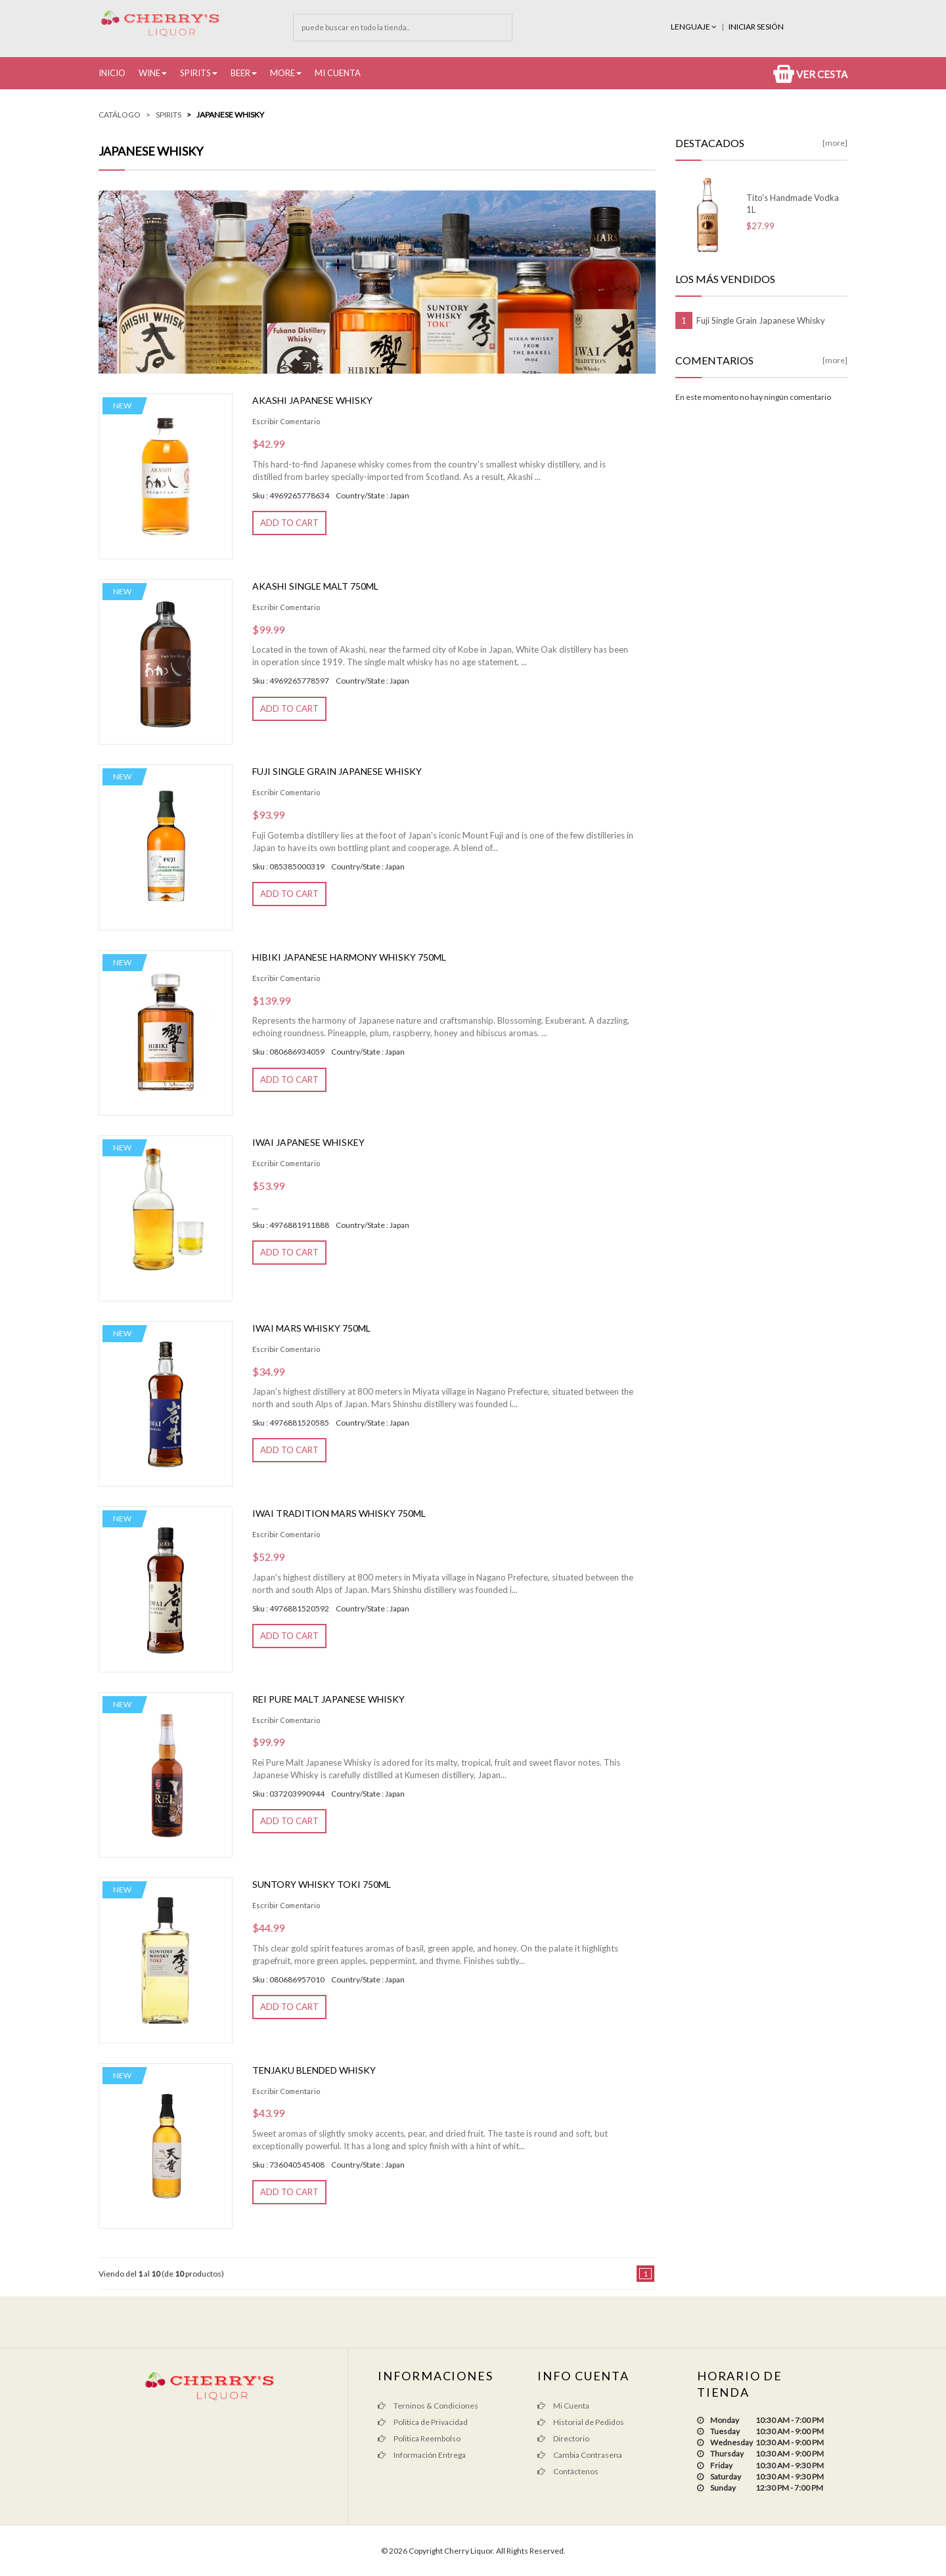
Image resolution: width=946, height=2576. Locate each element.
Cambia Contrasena (579, 2455)
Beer (240, 73)
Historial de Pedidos (580, 2422)
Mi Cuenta (338, 73)
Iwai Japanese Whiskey (308, 1142)
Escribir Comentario (286, 421)
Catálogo (120, 115)
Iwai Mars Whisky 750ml (311, 1328)
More (282, 73)
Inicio (112, 73)
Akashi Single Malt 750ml (315, 586)
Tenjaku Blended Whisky (314, 2070)
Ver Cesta (810, 74)
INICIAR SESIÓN (756, 27)
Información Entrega (422, 2455)
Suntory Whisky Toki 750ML (321, 1884)
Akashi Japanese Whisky (312, 400)
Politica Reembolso (419, 2438)
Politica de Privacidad (423, 2422)
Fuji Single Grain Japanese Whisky (337, 771)
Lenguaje (694, 27)
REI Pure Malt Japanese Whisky (328, 1699)
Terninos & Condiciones (428, 2406)
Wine (149, 73)
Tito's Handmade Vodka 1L (792, 203)
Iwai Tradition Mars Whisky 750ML (339, 1513)
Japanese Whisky (230, 115)
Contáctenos (567, 2471)
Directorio (563, 2438)
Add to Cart (289, 522)
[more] (834, 143)
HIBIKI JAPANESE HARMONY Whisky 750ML (349, 957)
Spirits (195, 73)
